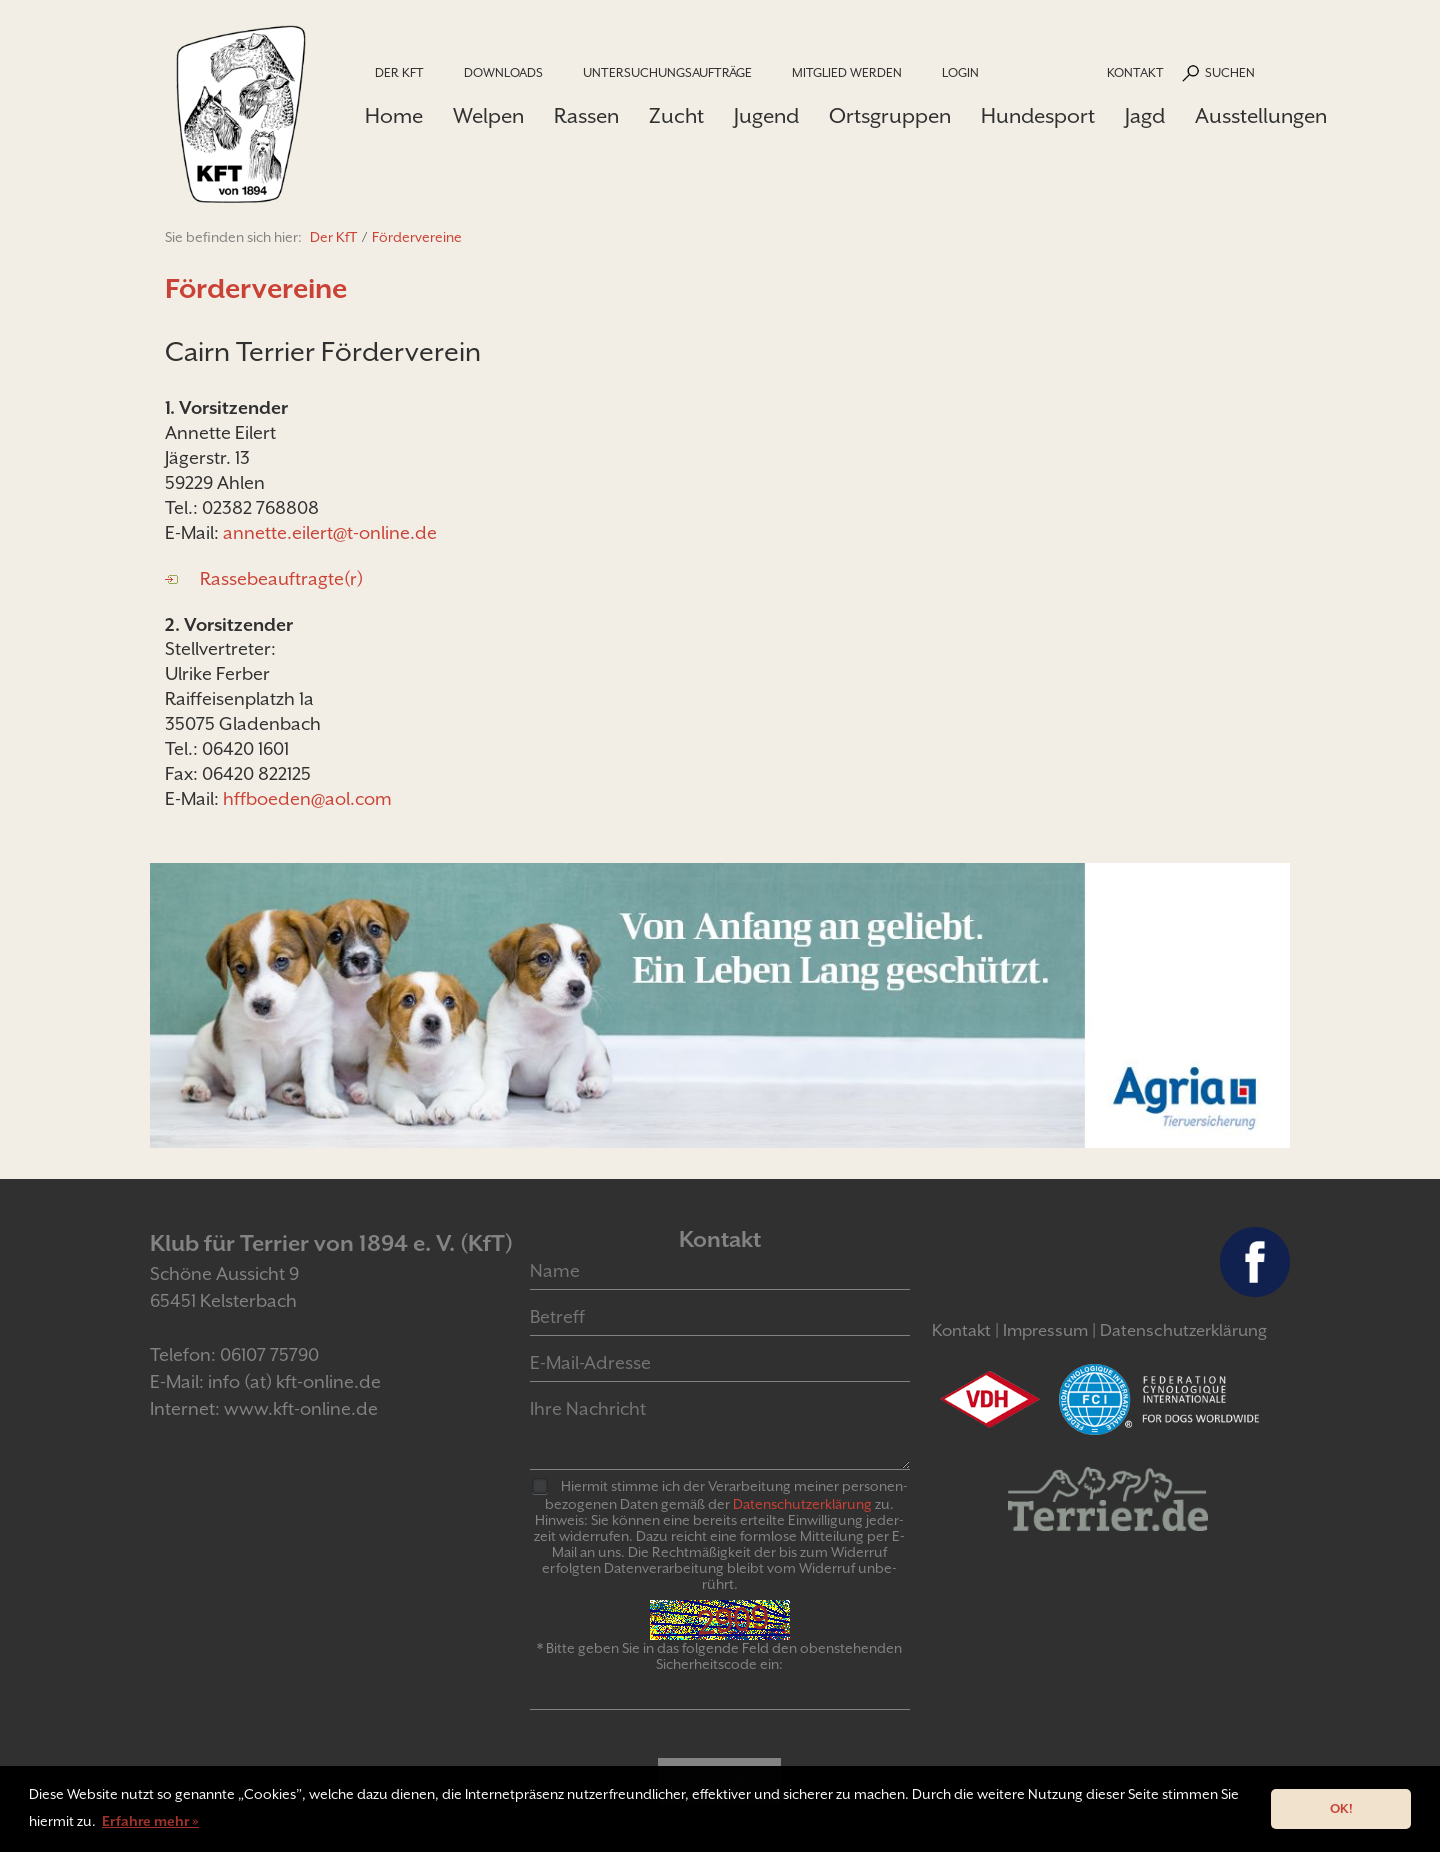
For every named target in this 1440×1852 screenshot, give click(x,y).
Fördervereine (417, 237)
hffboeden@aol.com (307, 798)
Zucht (676, 116)
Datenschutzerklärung (1183, 1330)
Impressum (1045, 1330)
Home (394, 116)
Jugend (766, 116)
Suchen (1230, 72)
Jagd (1145, 116)
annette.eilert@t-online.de (330, 532)
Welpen (488, 116)
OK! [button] (1341, 1808)
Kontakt (1135, 72)
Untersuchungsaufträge (667, 72)
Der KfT (399, 72)
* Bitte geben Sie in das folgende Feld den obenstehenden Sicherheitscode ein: (719, 1656)
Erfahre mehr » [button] (150, 1821)
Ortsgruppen (890, 116)
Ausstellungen (1261, 116)
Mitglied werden (847, 72)
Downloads (503, 72)
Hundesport (1038, 116)
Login (960, 72)
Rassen (586, 116)
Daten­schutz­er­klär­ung (802, 1504)
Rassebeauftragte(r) (281, 578)
